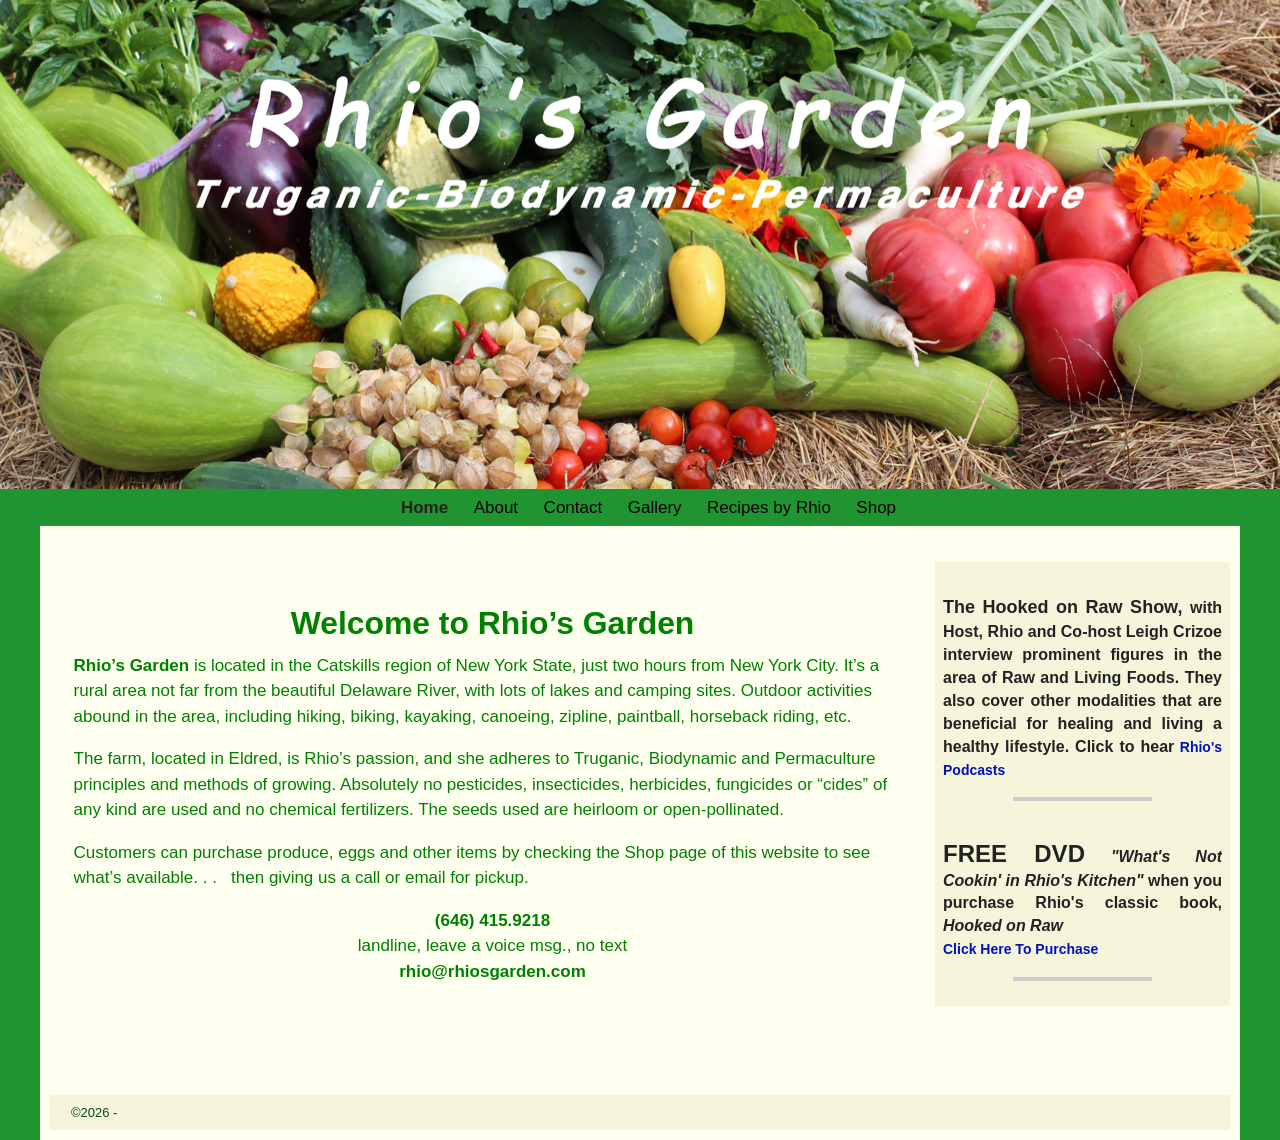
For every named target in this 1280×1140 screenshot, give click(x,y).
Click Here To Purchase (1020, 949)
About (496, 507)
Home (424, 507)
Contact (573, 507)
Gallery (655, 507)
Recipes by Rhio (769, 507)
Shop (876, 507)
